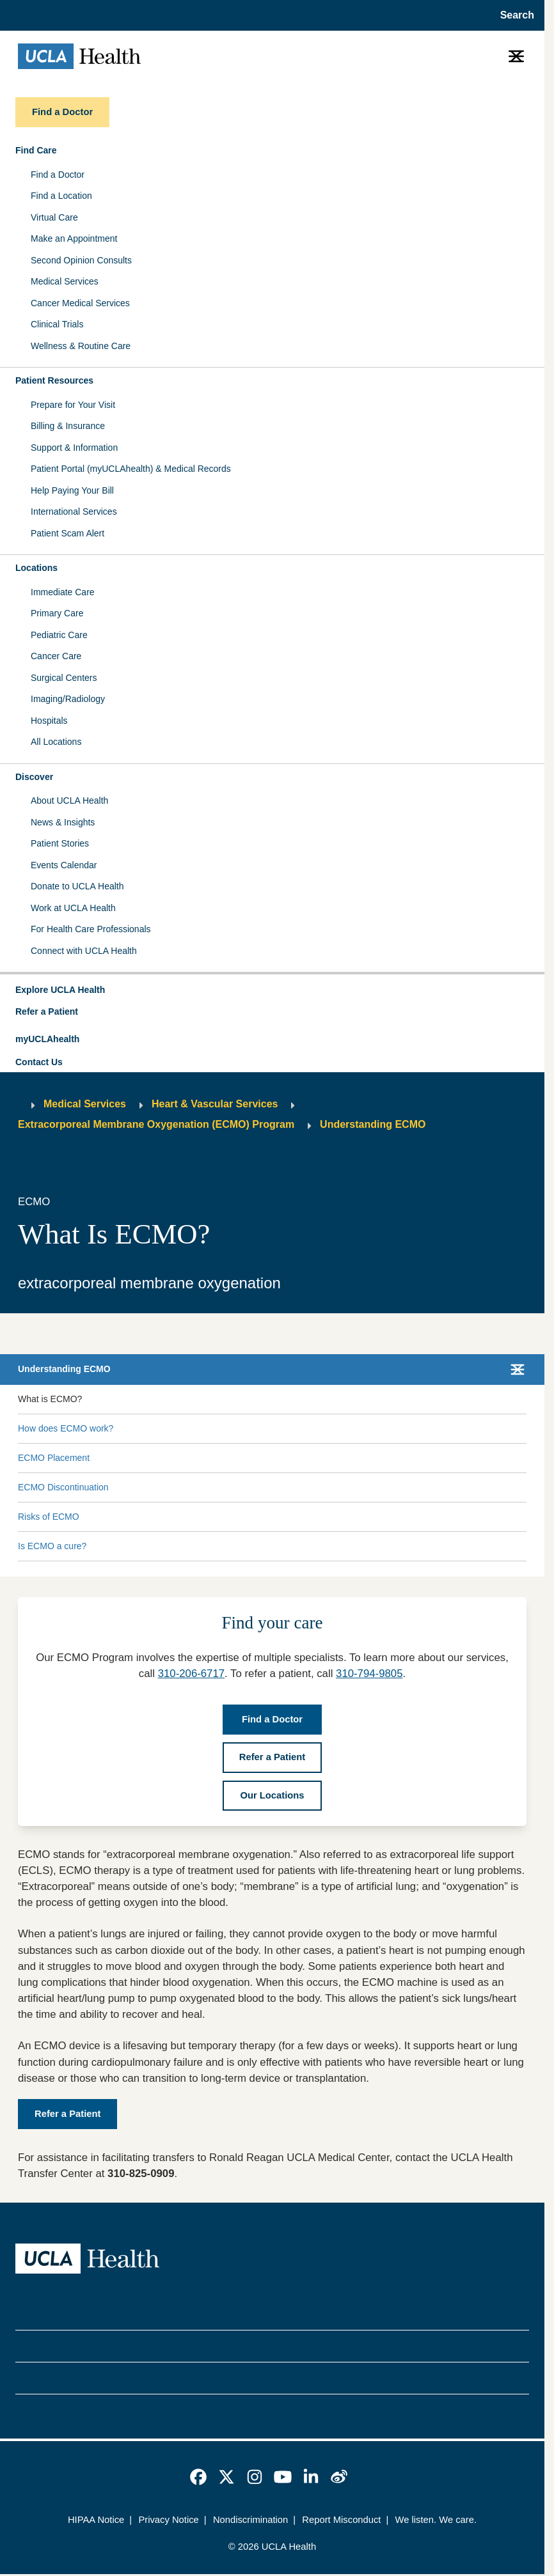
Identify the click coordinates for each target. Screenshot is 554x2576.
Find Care (36, 150)
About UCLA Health (69, 800)
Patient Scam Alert (67, 533)
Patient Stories (60, 843)
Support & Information (74, 447)
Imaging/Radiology (68, 699)
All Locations (56, 742)
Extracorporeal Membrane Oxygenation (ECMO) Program (156, 1124)
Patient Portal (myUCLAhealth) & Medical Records (131, 469)
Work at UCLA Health (73, 908)
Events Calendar (64, 865)
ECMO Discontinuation (63, 1487)
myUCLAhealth (47, 1039)
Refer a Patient (46, 1011)
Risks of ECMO (48, 1516)
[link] (198, 2477)
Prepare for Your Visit (73, 405)
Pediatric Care (59, 635)
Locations (36, 568)
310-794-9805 (369, 1673)
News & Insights (63, 822)
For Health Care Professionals (91, 929)
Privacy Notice (168, 2520)
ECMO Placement (54, 1458)
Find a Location (61, 196)
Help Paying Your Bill (72, 490)
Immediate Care (63, 592)
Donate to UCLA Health (77, 886)
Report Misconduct (341, 2520)
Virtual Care (54, 217)
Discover (34, 777)
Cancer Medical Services (80, 303)
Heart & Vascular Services (215, 1103)
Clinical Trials (57, 324)
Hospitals (49, 720)
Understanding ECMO (372, 1124)
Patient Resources (54, 380)
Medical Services (65, 281)
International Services (74, 511)
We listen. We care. (436, 2520)
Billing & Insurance (68, 426)
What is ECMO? (50, 1399)
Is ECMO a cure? (52, 1546)
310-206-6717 (191, 1673)
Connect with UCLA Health (84, 951)
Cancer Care (56, 656)
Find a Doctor (57, 174)
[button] (272, 990)
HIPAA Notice (96, 2520)
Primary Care (57, 613)
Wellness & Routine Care (81, 346)
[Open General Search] (513, 15)
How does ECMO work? (65, 1428)
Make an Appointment (74, 238)
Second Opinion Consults (81, 260)
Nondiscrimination (250, 2520)
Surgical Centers (64, 678)
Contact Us (39, 1062)
